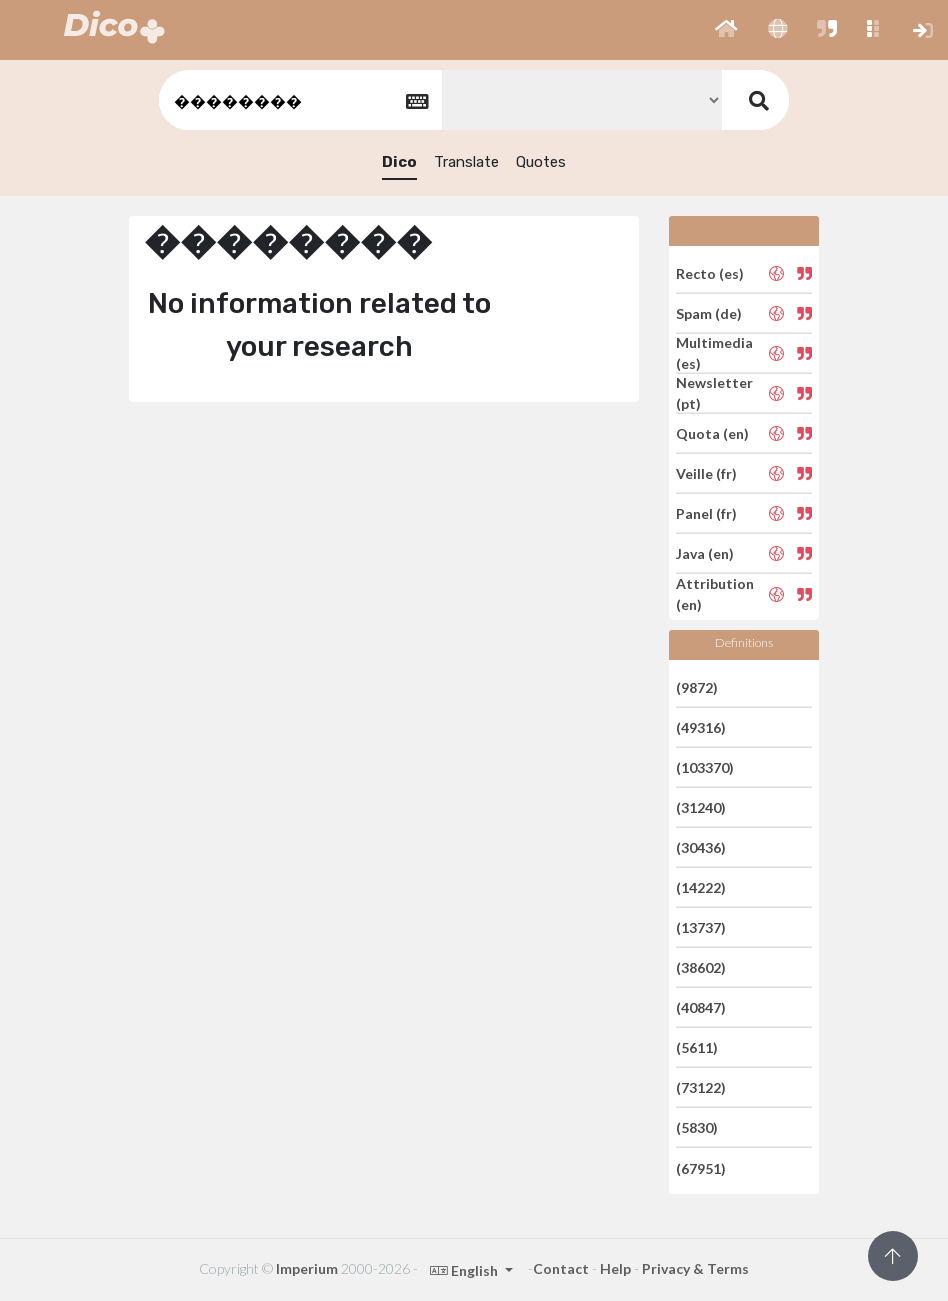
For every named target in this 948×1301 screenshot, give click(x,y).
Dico (399, 162)
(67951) (701, 1167)
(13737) (701, 927)
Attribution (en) (715, 594)
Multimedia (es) (714, 353)
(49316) (701, 727)
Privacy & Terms (695, 1268)
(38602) (701, 967)
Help (615, 1268)
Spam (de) (709, 313)
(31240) (701, 807)
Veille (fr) (706, 473)
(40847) (701, 1007)
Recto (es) (710, 272)
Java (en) (705, 553)
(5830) (697, 1127)
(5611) (697, 1047)
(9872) (697, 686)
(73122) (701, 1087)
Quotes (541, 162)
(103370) (705, 767)
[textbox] (299, 100)
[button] (726, 30)
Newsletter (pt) (714, 393)
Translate (466, 162)
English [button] (465, 1270)
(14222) (701, 887)
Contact (561, 1268)
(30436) (701, 847)
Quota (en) (712, 433)
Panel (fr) (706, 513)
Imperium (307, 1268)
